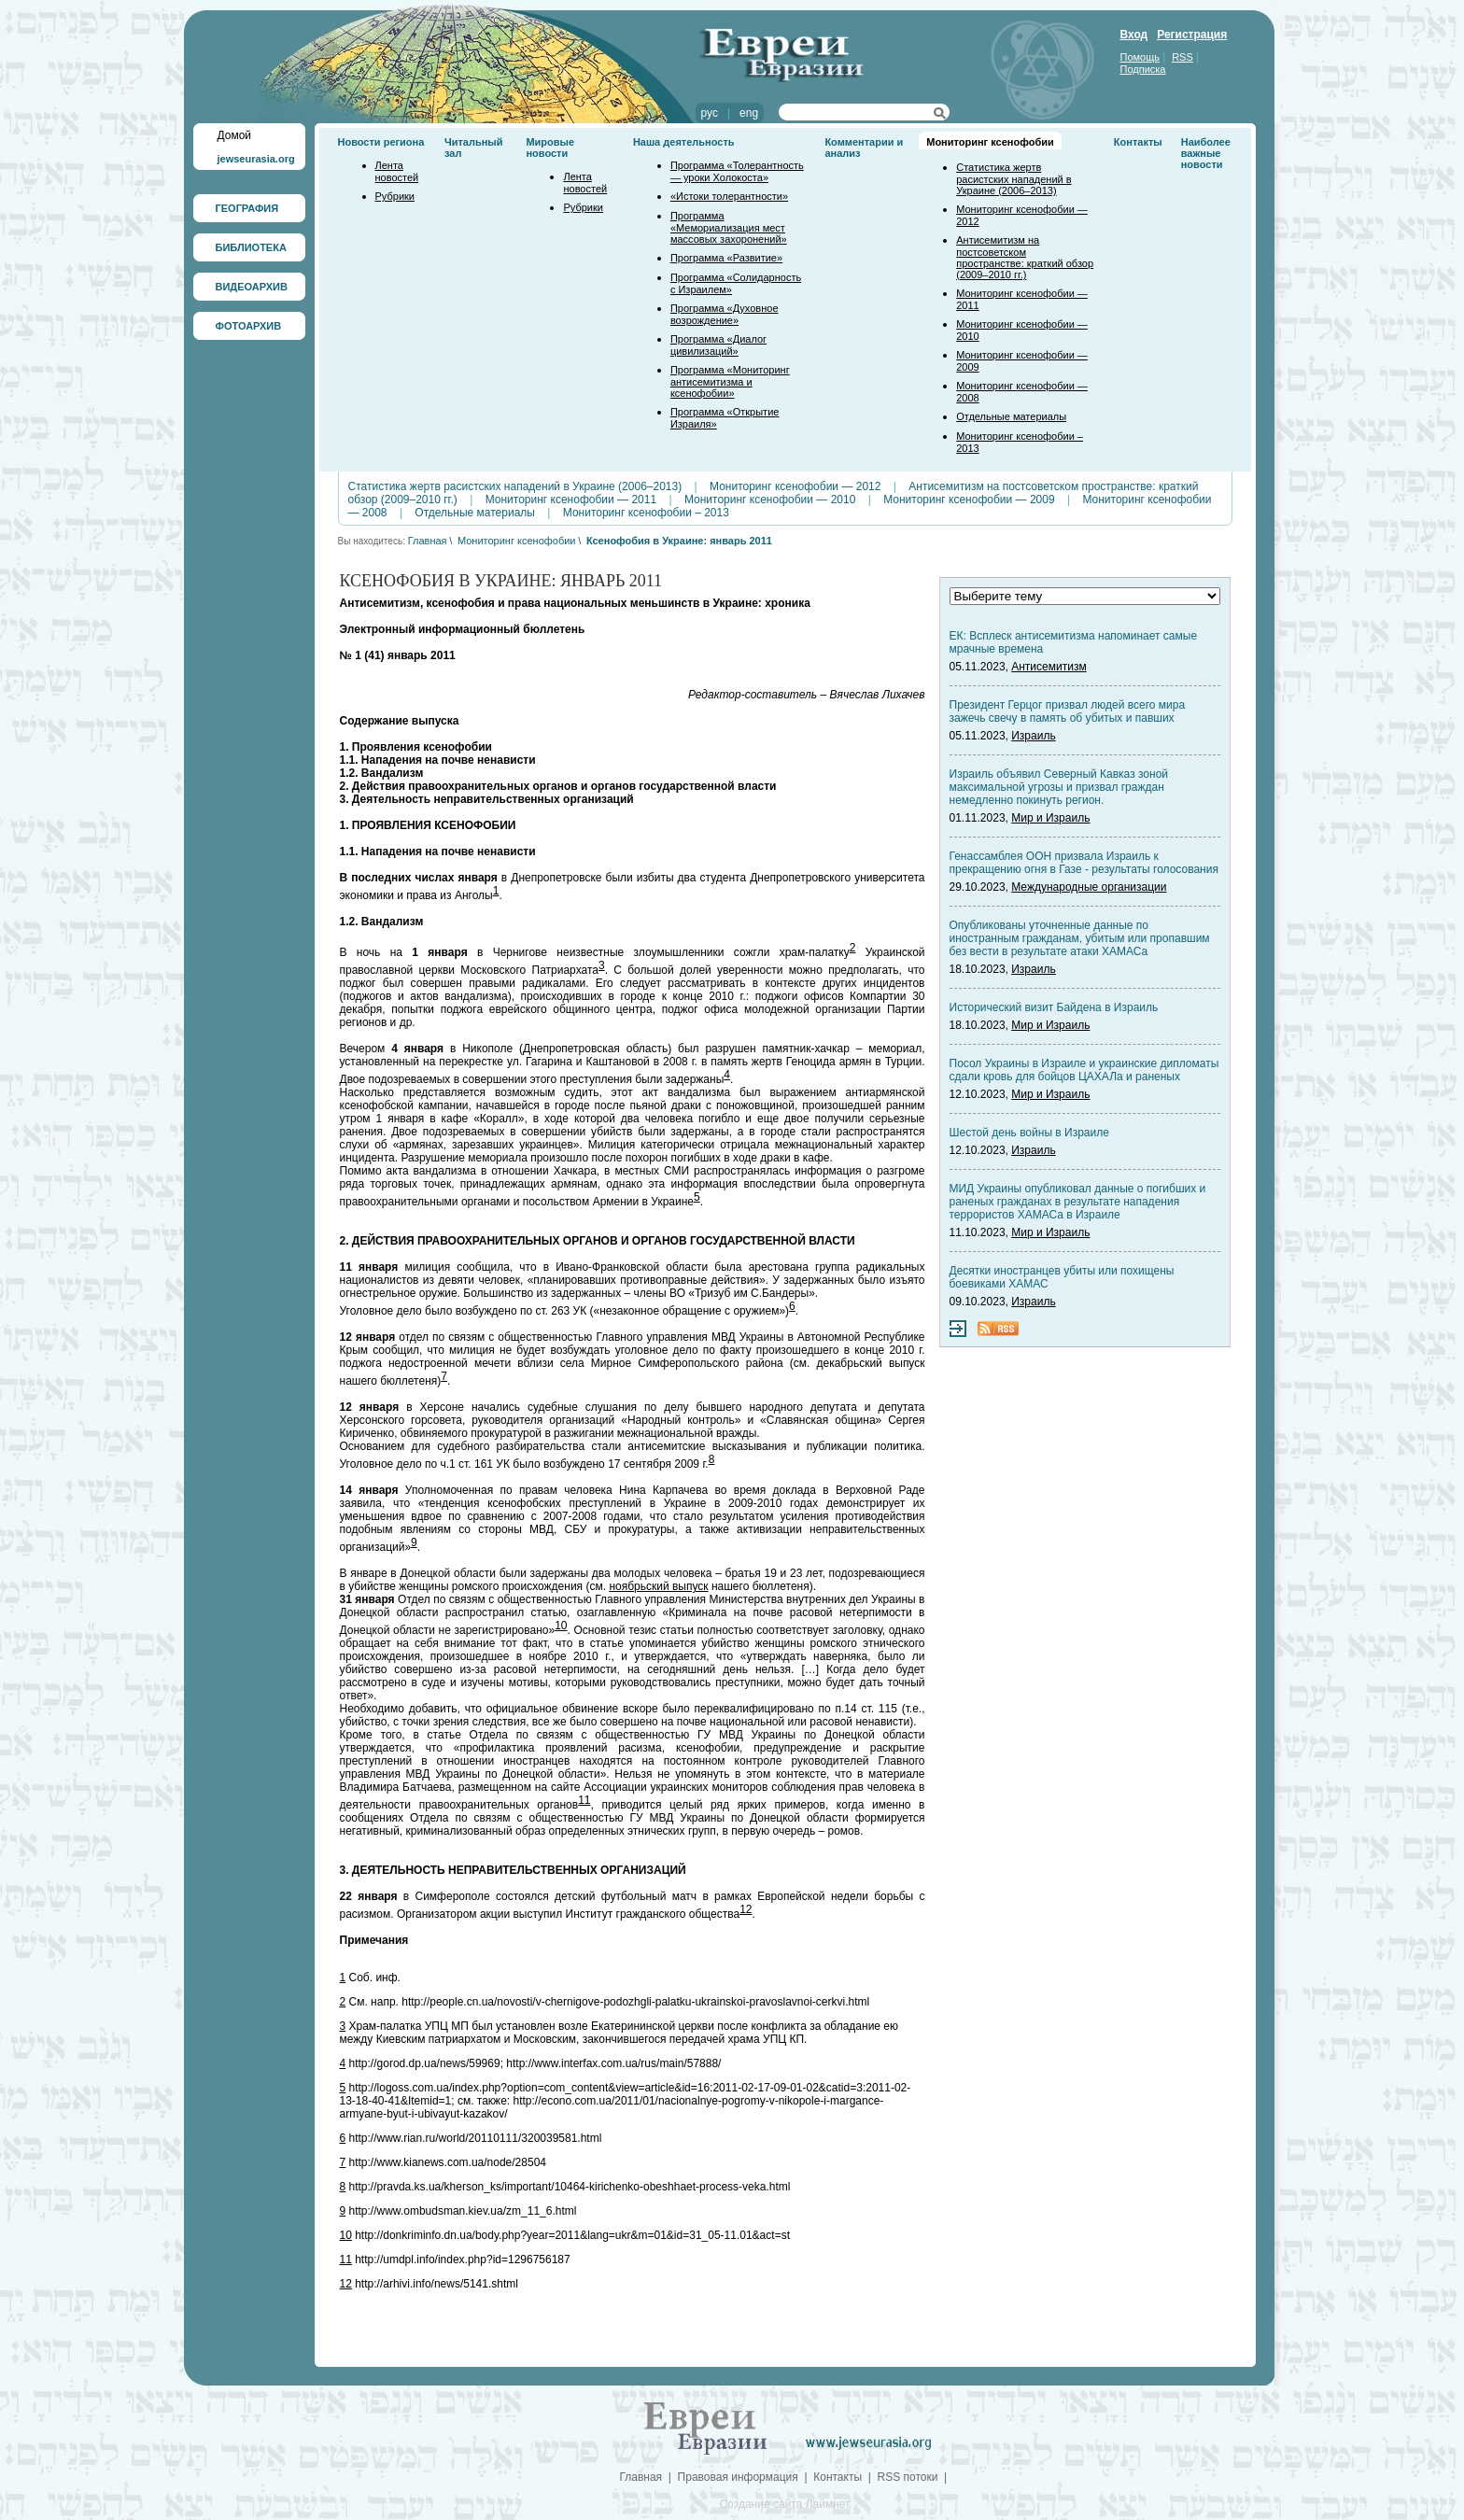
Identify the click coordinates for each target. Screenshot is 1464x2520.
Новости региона (381, 142)
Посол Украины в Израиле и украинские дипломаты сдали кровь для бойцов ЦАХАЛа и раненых (1084, 1070)
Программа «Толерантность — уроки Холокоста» (737, 171)
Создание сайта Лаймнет (784, 2504)
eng (748, 113)
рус (709, 113)
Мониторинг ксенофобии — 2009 (968, 499)
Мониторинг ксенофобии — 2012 (795, 486)
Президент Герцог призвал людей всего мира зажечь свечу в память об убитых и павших (1068, 711)
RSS (1182, 57)
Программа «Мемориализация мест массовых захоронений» (728, 227)
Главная (427, 540)
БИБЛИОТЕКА (251, 247)
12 (745, 1909)
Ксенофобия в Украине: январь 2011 (679, 540)
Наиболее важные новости (1206, 153)
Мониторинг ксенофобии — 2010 (769, 499)
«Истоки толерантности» (729, 196)
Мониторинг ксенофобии (990, 142)
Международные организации (1088, 887)
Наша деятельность (684, 142)
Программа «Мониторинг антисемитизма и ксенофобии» (730, 381)
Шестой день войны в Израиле (1029, 1132)
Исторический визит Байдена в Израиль (1054, 1007)
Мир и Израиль (1050, 817)
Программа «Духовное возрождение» (724, 314)
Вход (1134, 34)
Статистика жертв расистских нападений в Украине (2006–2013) (1013, 179)
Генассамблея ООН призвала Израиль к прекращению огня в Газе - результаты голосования (1084, 863)
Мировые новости (550, 147)
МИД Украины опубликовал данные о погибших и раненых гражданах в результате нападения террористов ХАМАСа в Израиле (1078, 1201)
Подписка (1143, 69)
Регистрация (1192, 34)
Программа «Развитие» (726, 257)
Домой (235, 135)
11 (584, 1800)
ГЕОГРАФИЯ (247, 208)
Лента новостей (397, 171)
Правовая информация (738, 2477)
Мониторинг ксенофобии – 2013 (646, 512)
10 (561, 1625)
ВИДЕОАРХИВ (252, 286)
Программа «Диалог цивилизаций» (718, 345)
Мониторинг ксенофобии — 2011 (571, 499)
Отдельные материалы (1011, 416)
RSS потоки (908, 2477)
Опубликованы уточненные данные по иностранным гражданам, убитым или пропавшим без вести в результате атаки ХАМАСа (1080, 938)
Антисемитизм (1048, 666)
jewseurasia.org (256, 158)
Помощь (1140, 57)
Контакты (1138, 142)
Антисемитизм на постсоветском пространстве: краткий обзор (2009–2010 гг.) (1024, 257)
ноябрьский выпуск (658, 1586)
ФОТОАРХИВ (249, 325)
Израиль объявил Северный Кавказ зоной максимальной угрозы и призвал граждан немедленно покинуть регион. (1059, 787)
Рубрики (395, 196)
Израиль (1033, 735)
